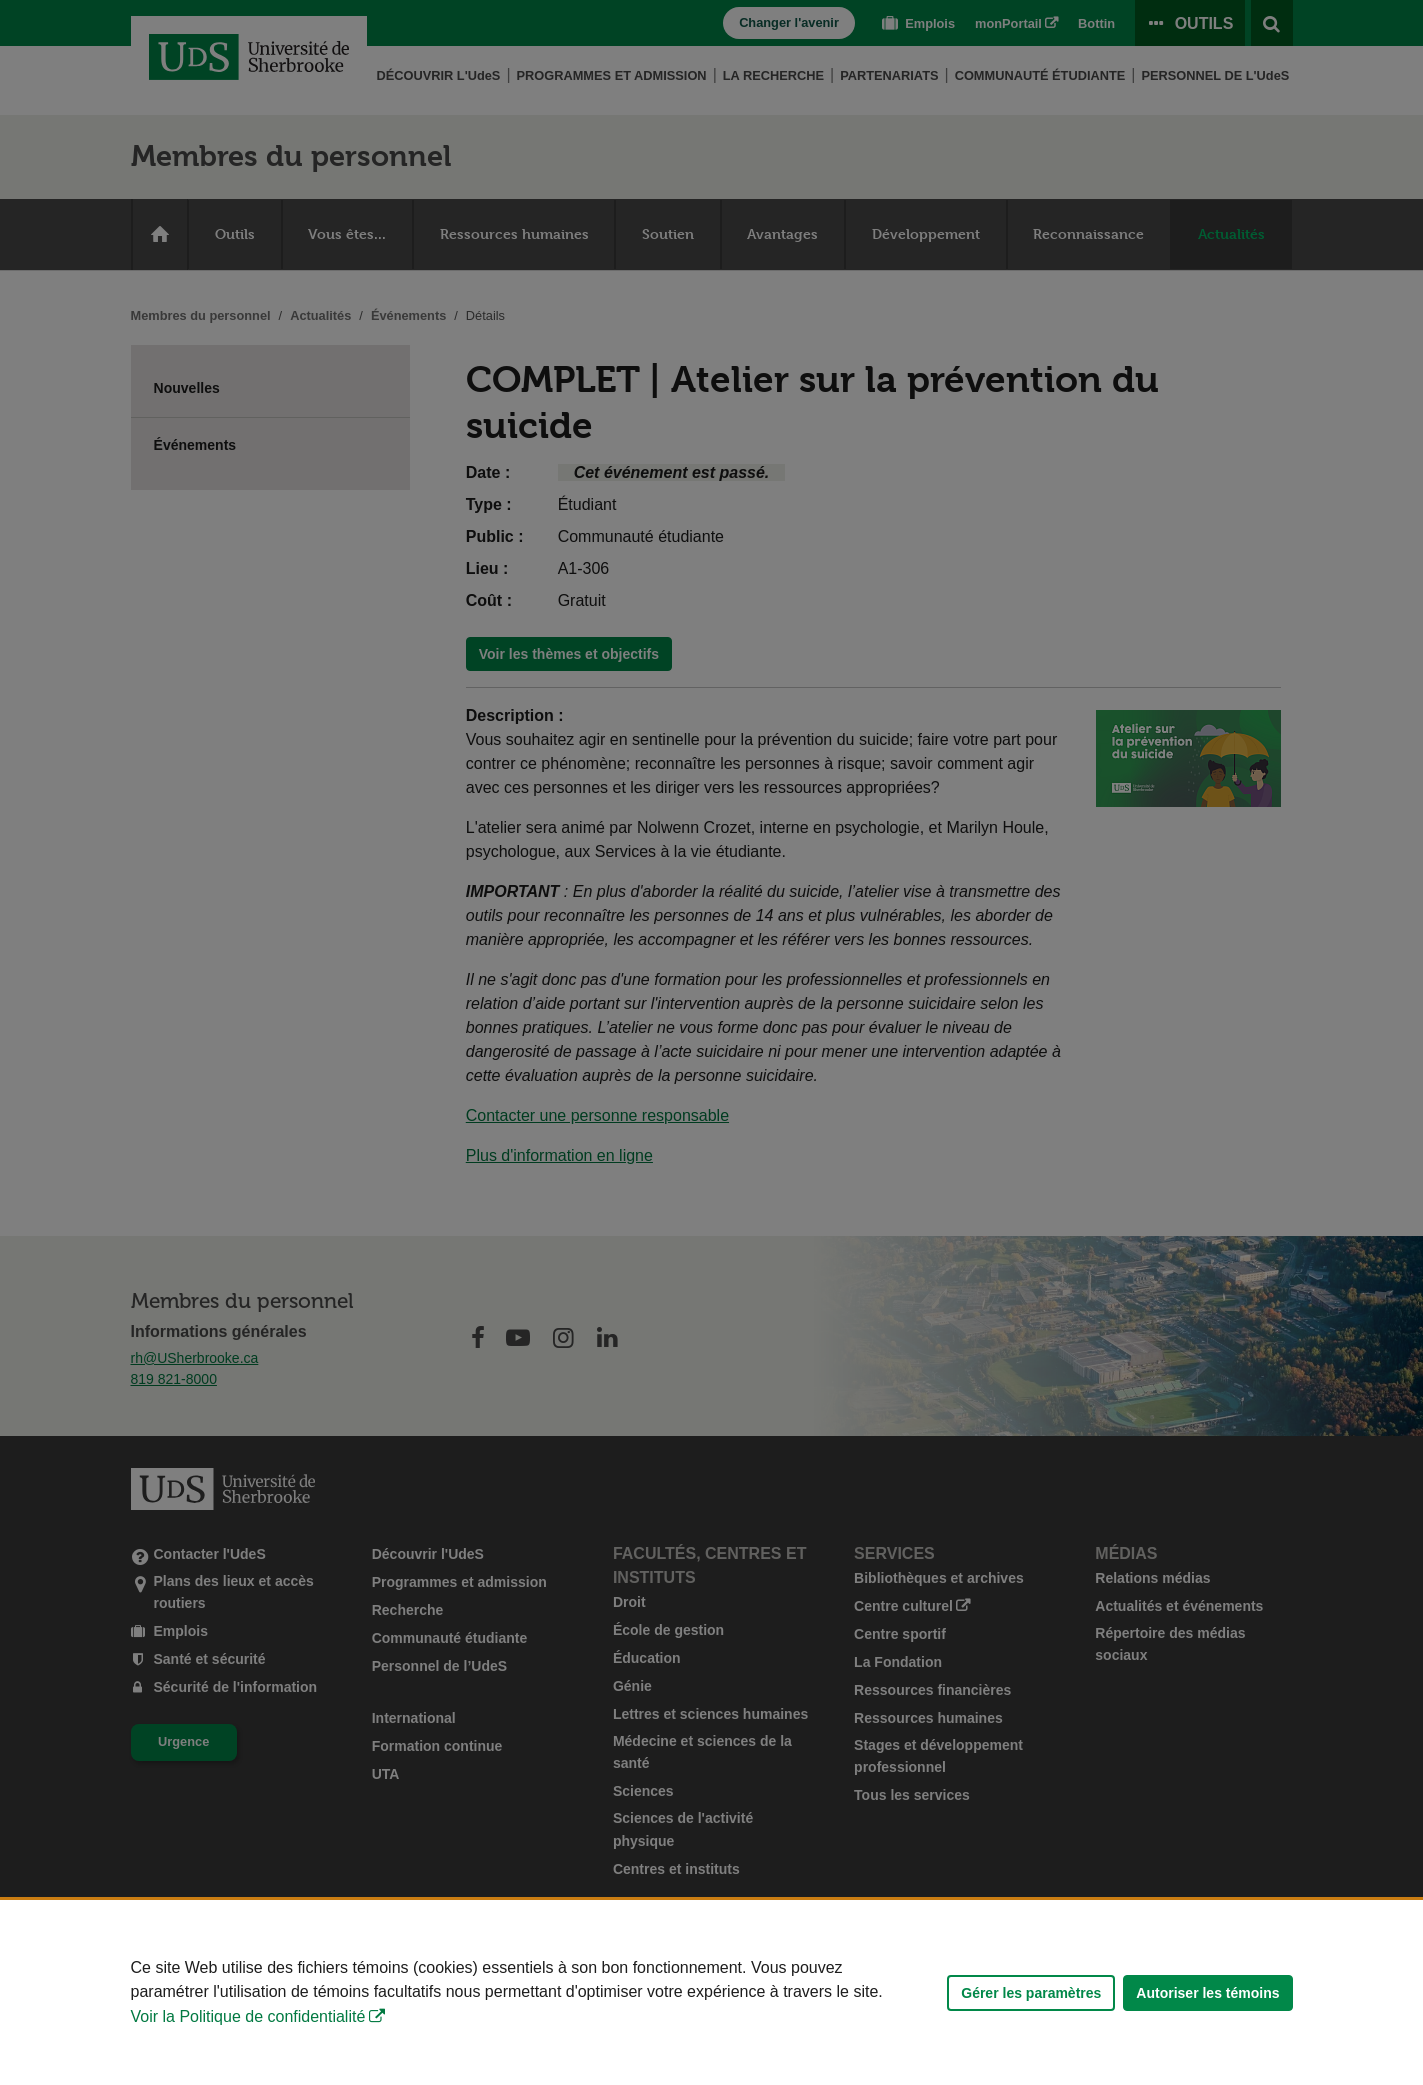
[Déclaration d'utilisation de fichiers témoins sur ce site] (711, 1992)
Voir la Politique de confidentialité (248, 2016)
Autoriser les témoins (1207, 1993)
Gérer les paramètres (1031, 1993)
